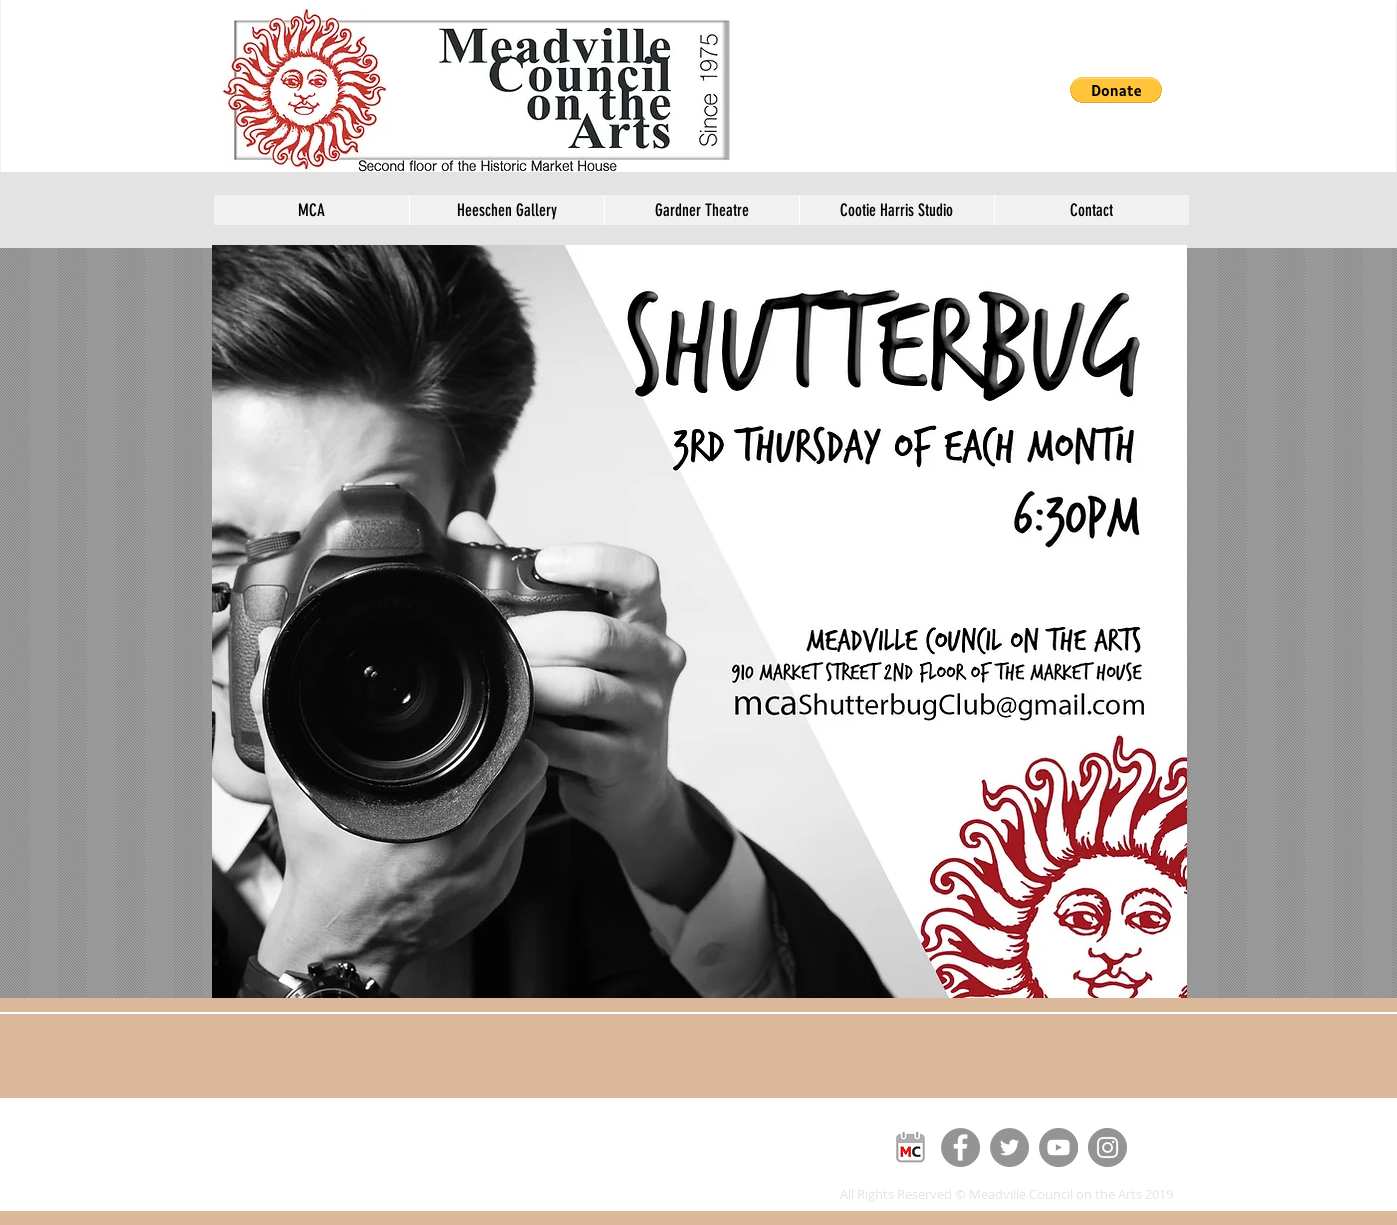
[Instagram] (1107, 1147)
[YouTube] (1058, 1147)
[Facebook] (960, 1147)
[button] (1116, 90)
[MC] (911, 1147)
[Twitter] (1009, 1147)
